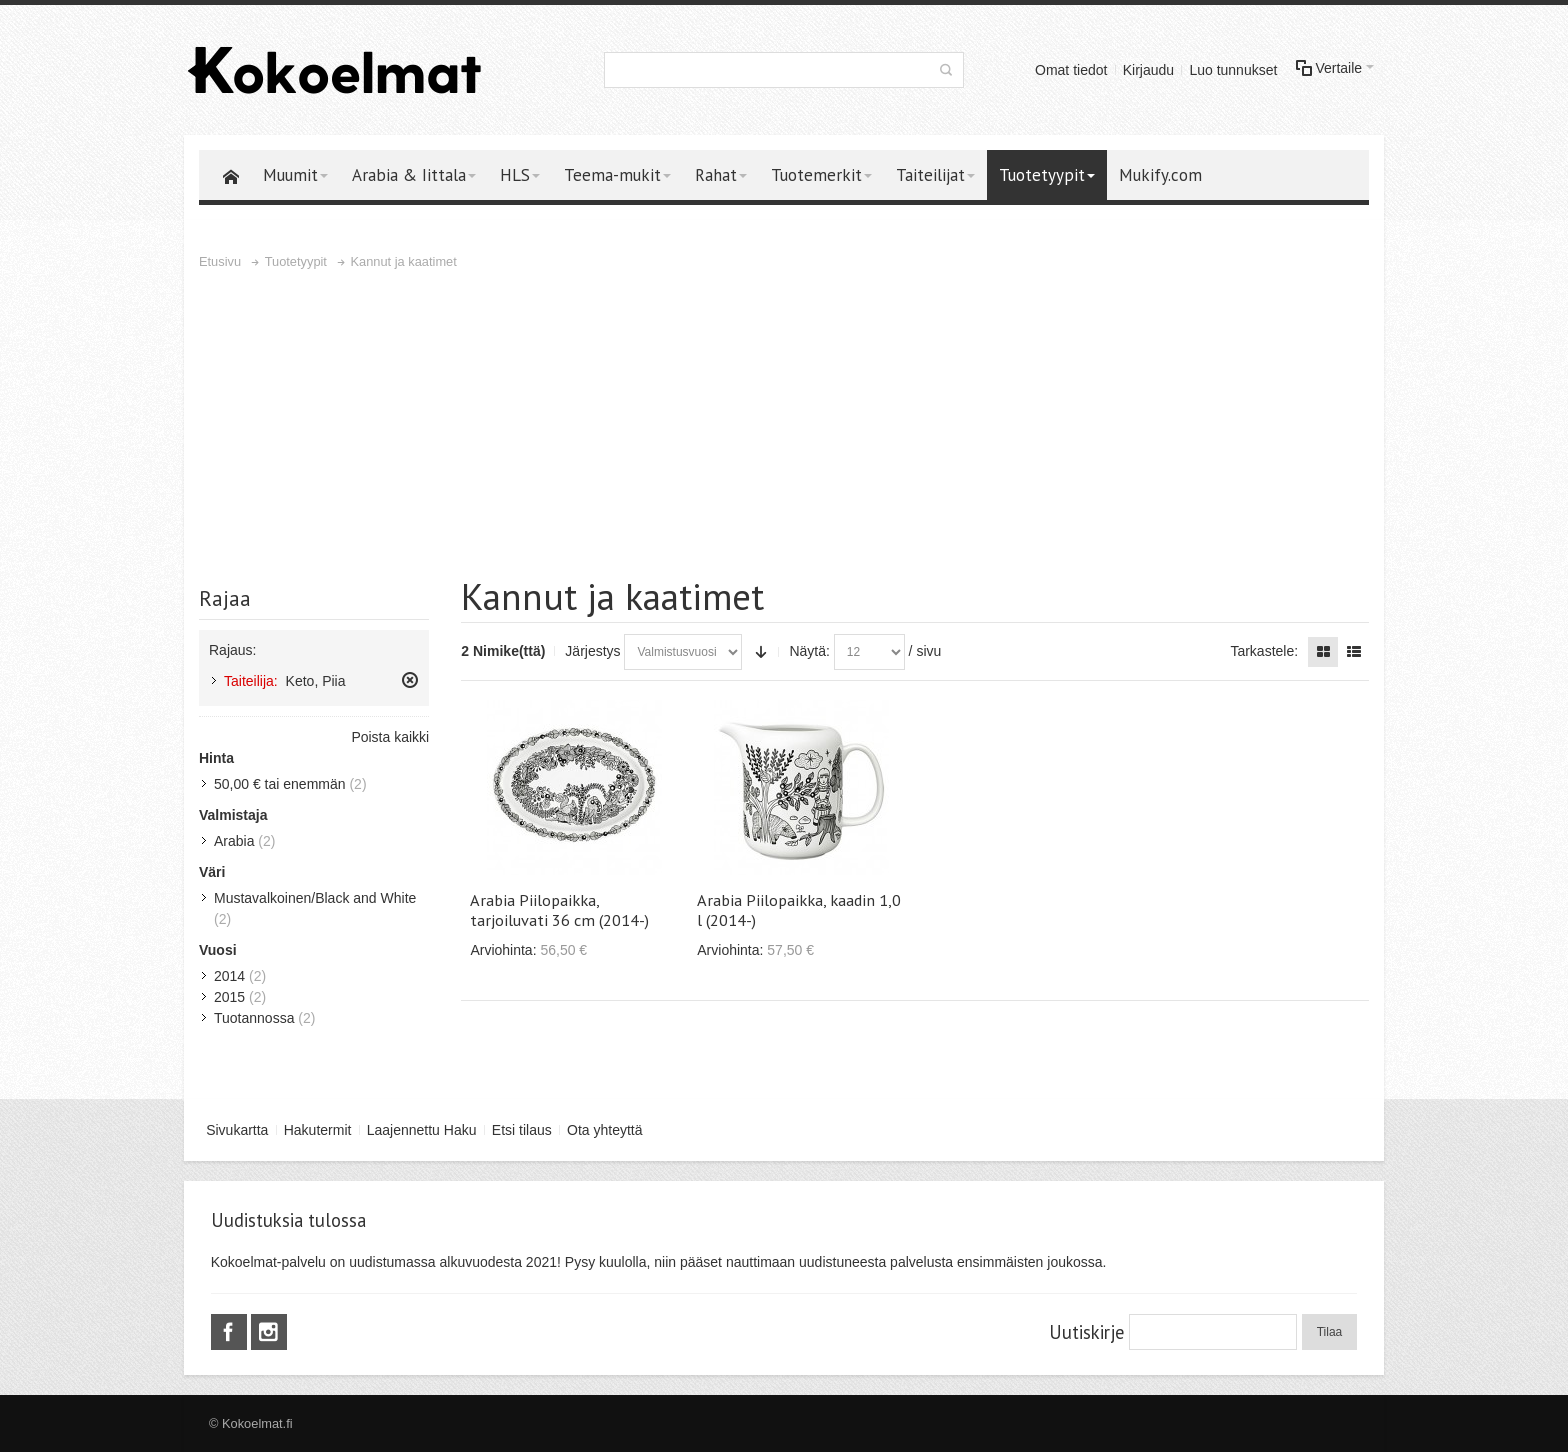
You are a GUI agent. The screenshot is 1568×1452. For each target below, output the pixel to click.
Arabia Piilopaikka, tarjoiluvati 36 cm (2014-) (559, 910)
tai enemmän (280, 784)
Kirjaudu (1148, 70)
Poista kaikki (390, 737)
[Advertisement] (784, 423)
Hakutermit (318, 1130)
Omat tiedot (1071, 70)
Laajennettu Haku (422, 1130)
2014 (229, 976)
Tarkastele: (1264, 651)
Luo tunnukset (1233, 70)
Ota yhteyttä (604, 1130)
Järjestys (592, 651)
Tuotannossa (254, 1018)
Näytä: (809, 651)
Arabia (234, 841)
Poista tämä (410, 680)
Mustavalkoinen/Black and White (315, 898)
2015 (229, 997)
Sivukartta (237, 1130)
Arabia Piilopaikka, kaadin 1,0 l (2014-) (799, 910)
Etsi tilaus (522, 1130)
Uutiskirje (1086, 1332)
